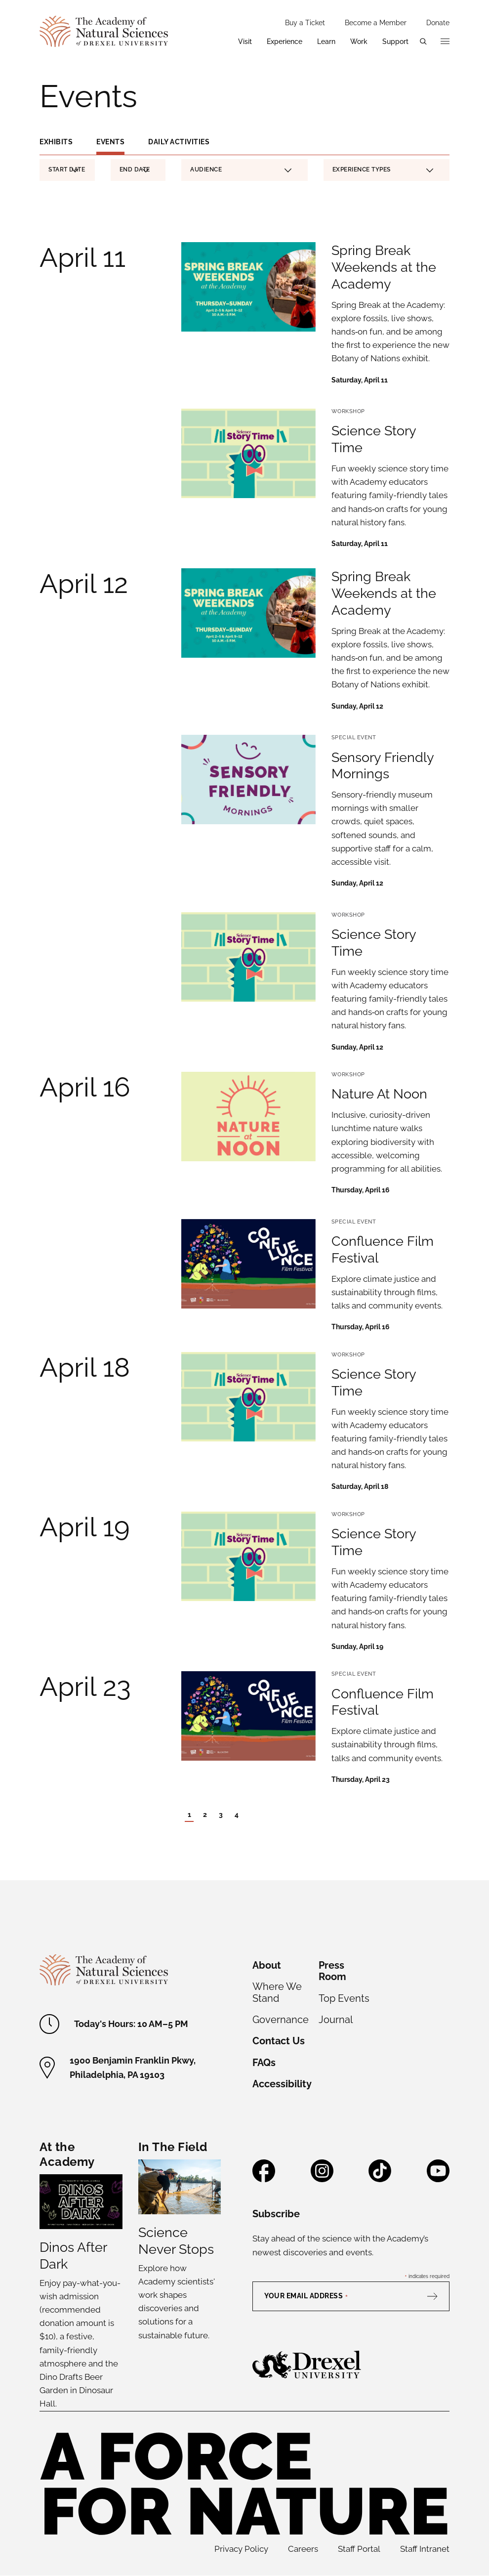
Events (110, 142)
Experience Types (383, 169)
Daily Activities (178, 142)
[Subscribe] (437, 2296)
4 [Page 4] (237, 1814)
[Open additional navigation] (445, 41)
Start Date (66, 171)
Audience (240, 169)
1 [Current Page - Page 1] (189, 1814)
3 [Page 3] (221, 1814)
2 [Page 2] (205, 1814)
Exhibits (56, 142)
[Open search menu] (423, 41)
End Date (135, 171)
